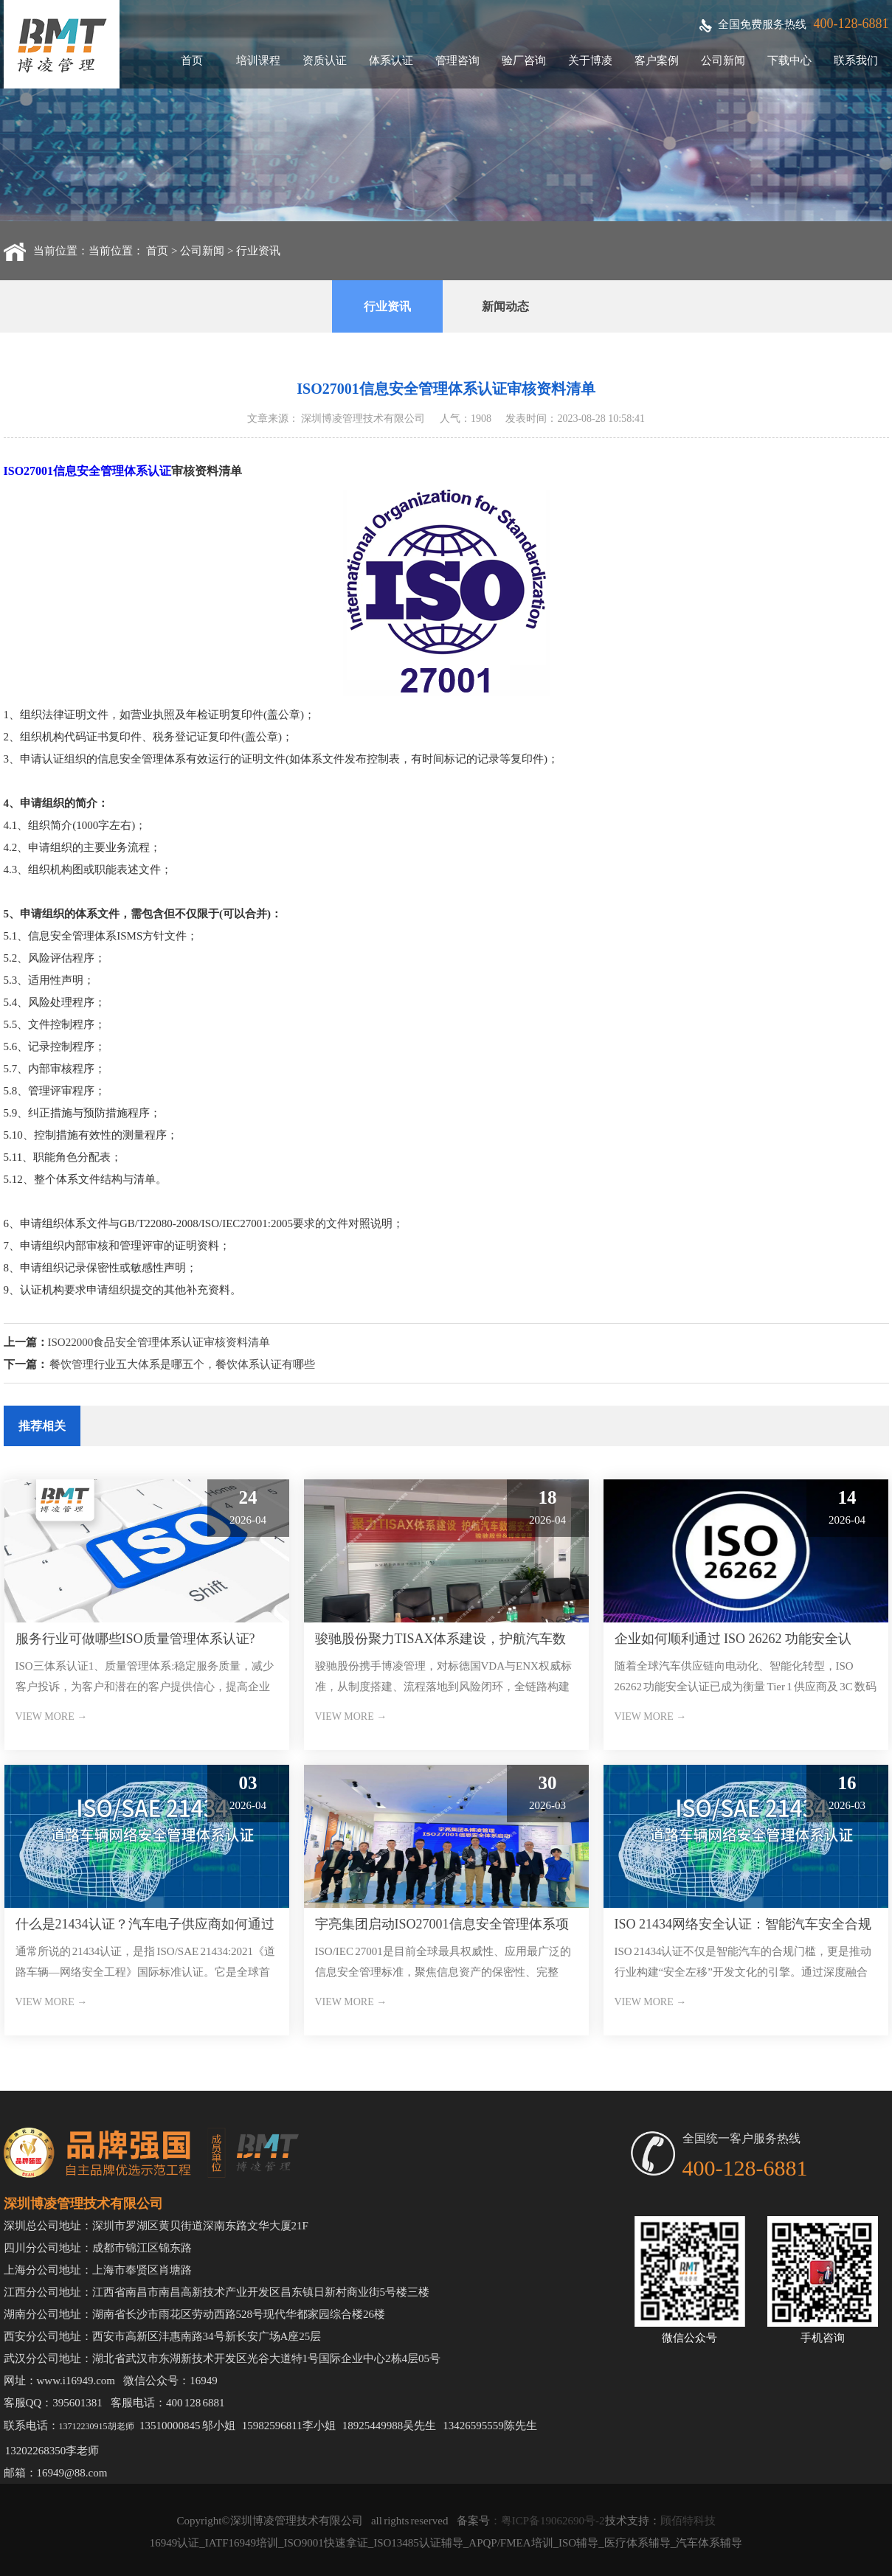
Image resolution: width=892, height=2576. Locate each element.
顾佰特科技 (688, 2521)
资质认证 (324, 60)
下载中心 (789, 60)
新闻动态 (505, 306)
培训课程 (258, 60)
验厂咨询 (524, 60)
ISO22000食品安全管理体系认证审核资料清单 (159, 1342)
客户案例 (657, 60)
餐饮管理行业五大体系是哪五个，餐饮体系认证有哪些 (182, 1364)
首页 (192, 60)
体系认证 (391, 60)
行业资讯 (258, 251)
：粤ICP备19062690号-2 (547, 2521)
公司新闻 (723, 60)
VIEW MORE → (51, 1716)
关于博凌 (590, 60)
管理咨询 (457, 60)
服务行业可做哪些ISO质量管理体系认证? (135, 1638)
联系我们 (856, 60)
